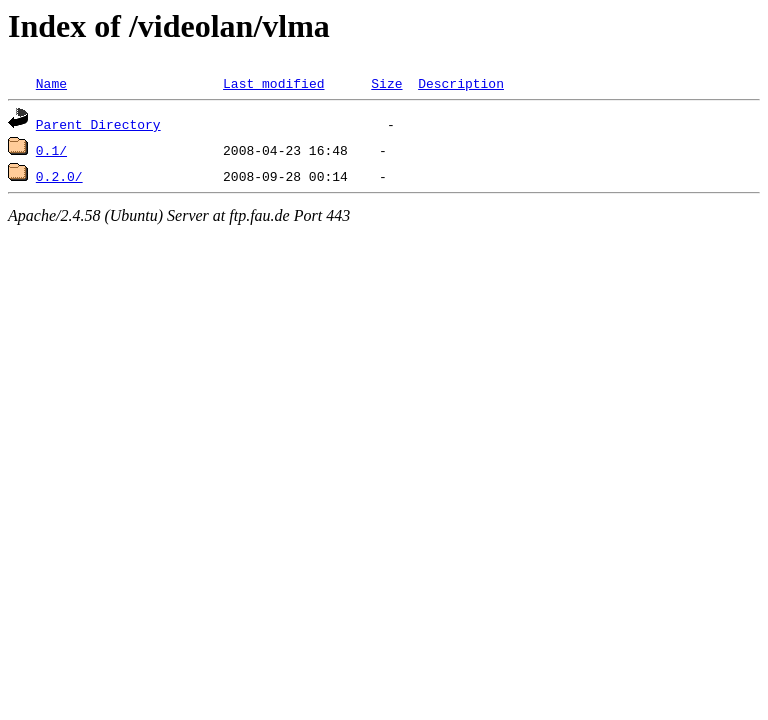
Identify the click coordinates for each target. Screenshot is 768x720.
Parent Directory (98, 124)
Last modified (273, 83)
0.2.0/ (59, 176)
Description (461, 83)
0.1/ (51, 150)
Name (51, 83)
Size (386, 83)
